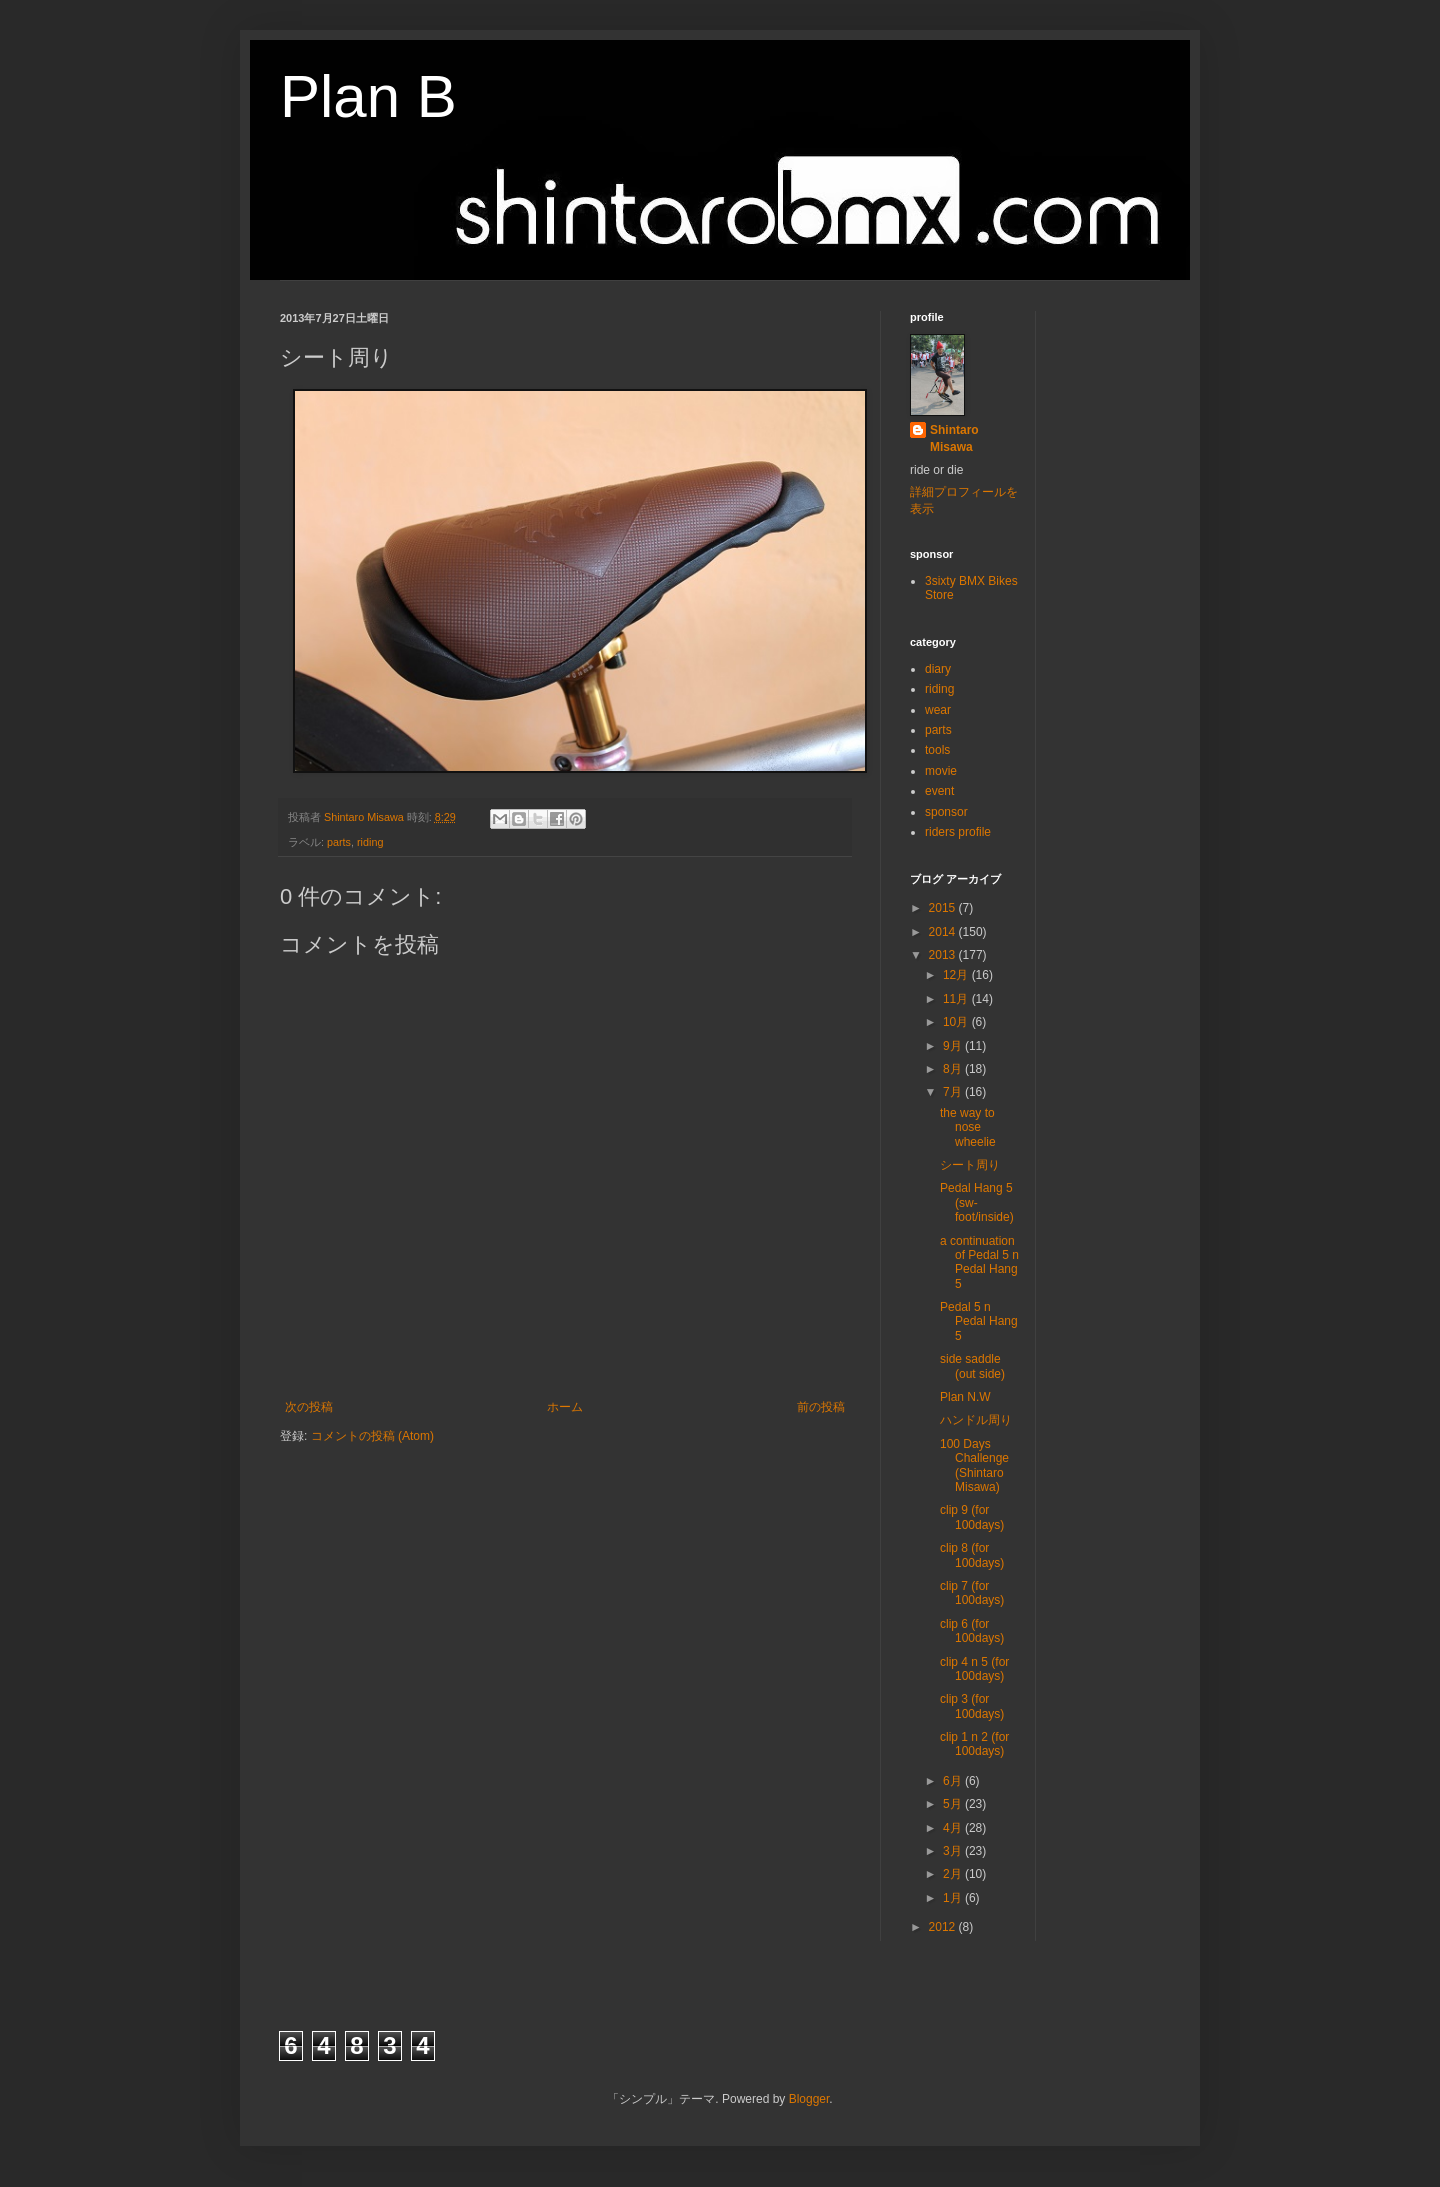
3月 (954, 1851)
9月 (954, 1046)
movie (941, 771)
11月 (957, 999)
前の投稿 (821, 1407)
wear (938, 710)
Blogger (809, 2099)
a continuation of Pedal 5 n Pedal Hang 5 (979, 1262)
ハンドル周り (976, 1420)
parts (339, 842)
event (939, 791)
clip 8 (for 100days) (972, 1555)
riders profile (958, 832)
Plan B (368, 96)
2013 (944, 955)
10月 (957, 1022)
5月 (954, 1804)
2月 (954, 1874)
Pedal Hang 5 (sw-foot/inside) (977, 1202)
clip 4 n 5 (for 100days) (974, 1669)
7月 (954, 1092)
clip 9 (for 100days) (972, 1517)
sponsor (946, 812)
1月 (954, 1898)
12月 (957, 975)
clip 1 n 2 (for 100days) (974, 1744)
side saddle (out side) (972, 1366)
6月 (954, 1781)
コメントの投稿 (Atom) (372, 1436)
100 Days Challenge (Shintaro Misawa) (974, 1465)
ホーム (565, 1407)
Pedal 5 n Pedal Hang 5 (979, 1321)
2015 (944, 908)
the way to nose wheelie (968, 1127)
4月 (954, 1828)
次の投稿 (309, 1407)
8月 (954, 1069)
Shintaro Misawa (954, 438)
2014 (944, 932)
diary (938, 669)
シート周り (970, 1165)
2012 (944, 1927)
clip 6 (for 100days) (972, 1631)
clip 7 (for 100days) (972, 1593)
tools (937, 750)
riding (370, 842)
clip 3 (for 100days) (972, 1706)
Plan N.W (965, 1397)
